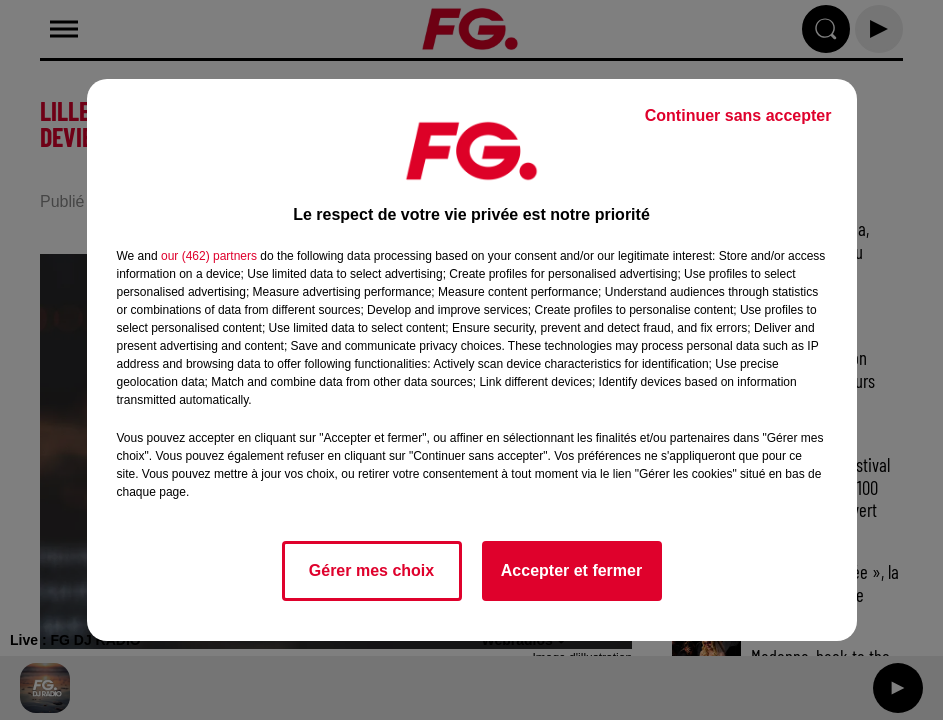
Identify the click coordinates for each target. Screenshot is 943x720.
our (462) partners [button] (209, 256)
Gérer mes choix (371, 570)
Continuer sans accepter (738, 115)
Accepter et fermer (571, 570)
